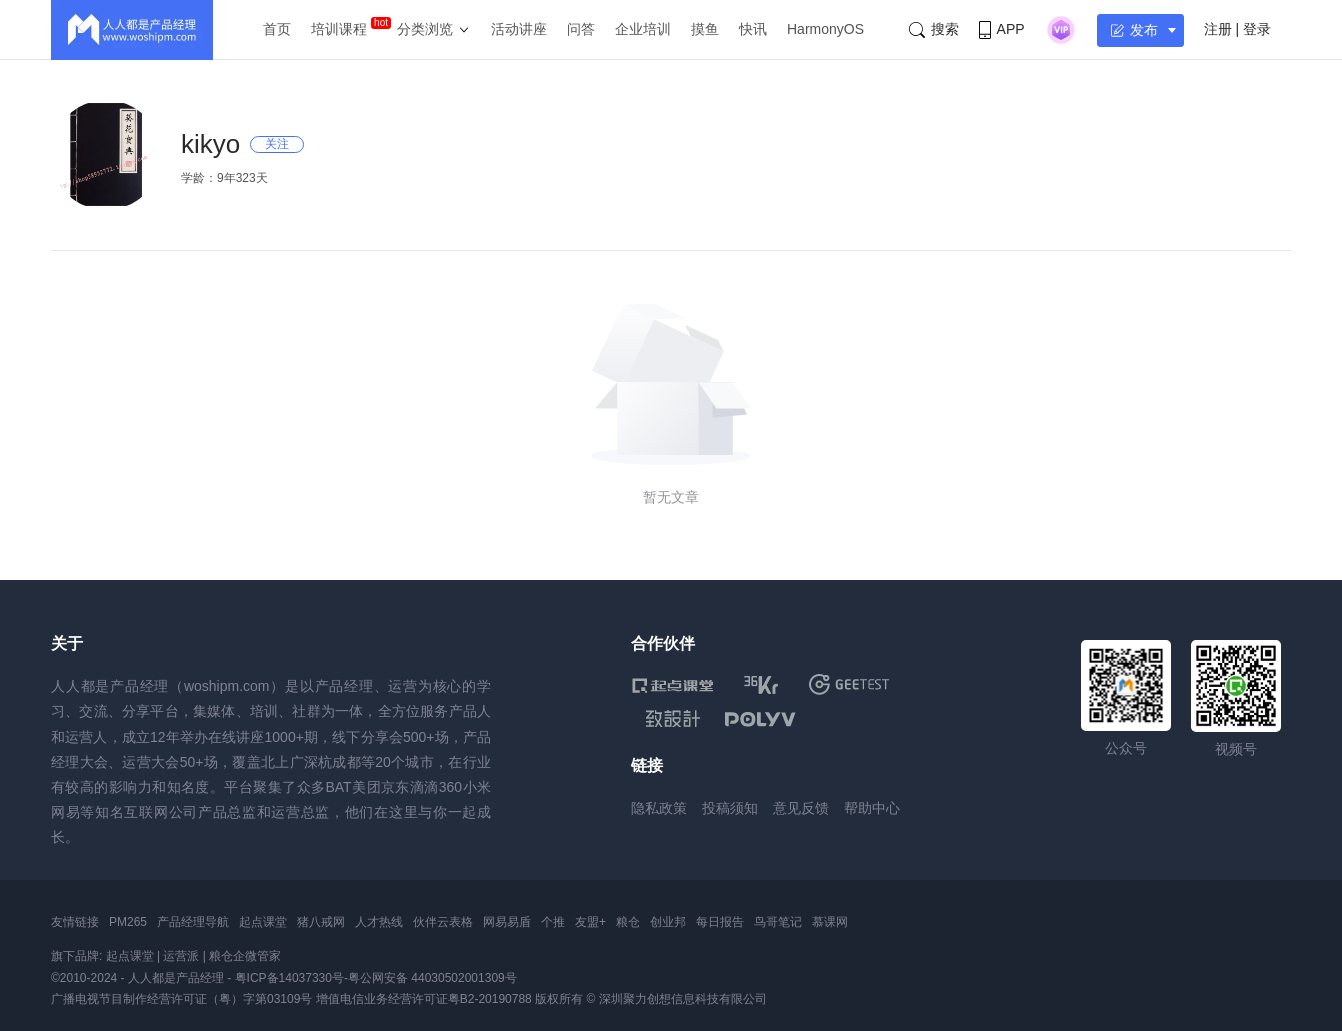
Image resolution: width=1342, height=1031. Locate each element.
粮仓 (628, 922)
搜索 (934, 29)
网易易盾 (507, 922)
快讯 (753, 29)
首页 (277, 29)
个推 (553, 922)
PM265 (128, 922)
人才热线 (379, 922)
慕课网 (830, 922)
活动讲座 (519, 29)
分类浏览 (425, 29)
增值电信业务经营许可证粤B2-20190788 (424, 999)
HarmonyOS (825, 29)
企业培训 (643, 29)
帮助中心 (872, 808)
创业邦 (668, 922)
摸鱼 (705, 29)
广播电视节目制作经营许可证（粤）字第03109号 (181, 999)
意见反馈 (801, 808)
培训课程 (339, 29)
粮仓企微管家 (245, 956)
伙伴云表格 (443, 922)
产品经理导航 (193, 922)
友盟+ (590, 922)
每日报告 (720, 922)
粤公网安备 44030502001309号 (432, 978)
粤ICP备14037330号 (289, 978)
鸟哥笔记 (778, 922)
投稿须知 (730, 808)
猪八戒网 (321, 922)
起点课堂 (263, 922)
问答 (581, 29)
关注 (277, 144)
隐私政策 (659, 808)
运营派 (181, 956)
